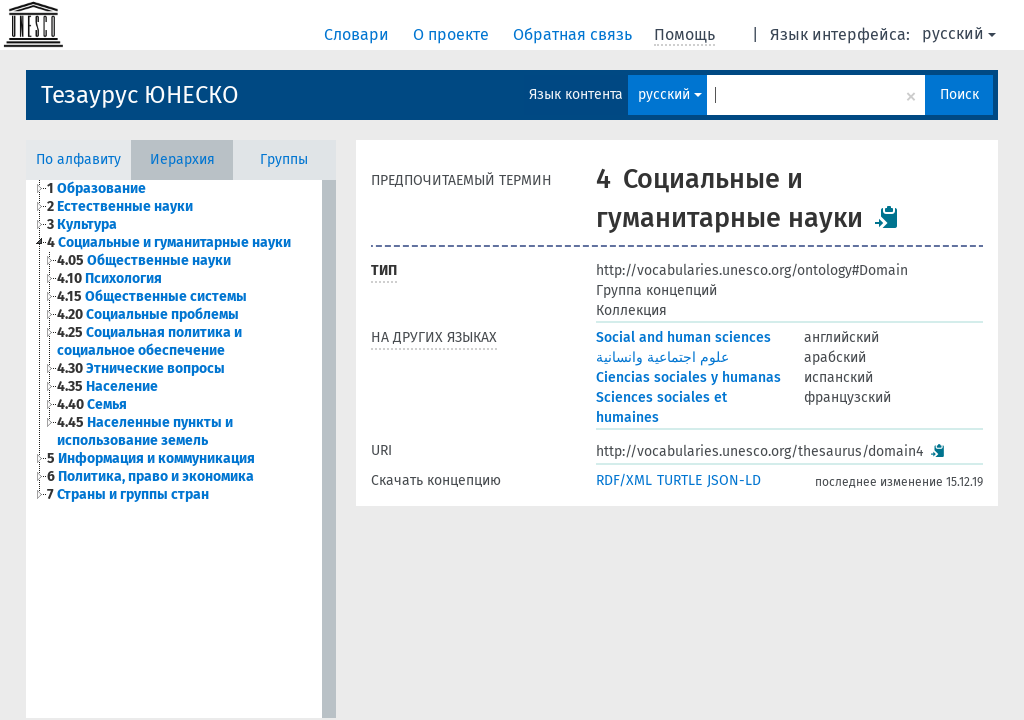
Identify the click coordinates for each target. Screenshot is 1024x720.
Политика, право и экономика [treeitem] (150, 476)
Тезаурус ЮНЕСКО (140, 95)
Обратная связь (574, 34)
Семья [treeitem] (92, 404)
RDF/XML (624, 480)
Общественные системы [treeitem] (152, 296)
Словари (358, 34)
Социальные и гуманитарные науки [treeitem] (169, 242)
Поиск (959, 94)
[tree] (173, 342)
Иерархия (182, 159)
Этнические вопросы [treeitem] (141, 368)
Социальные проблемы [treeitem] (148, 314)
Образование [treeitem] (96, 188)
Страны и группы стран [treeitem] (128, 494)
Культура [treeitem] (82, 224)
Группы (284, 159)
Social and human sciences (683, 337)
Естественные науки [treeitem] (120, 206)
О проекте (453, 34)
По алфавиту (78, 159)
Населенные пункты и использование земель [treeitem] (145, 431)
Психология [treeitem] (109, 278)
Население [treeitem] (107, 386)
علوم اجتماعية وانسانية (662, 357)
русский (959, 33)
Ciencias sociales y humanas (688, 377)
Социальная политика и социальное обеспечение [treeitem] (149, 341)
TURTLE (679, 480)
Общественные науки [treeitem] (144, 260)
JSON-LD (734, 480)
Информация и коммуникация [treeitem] (151, 458)
